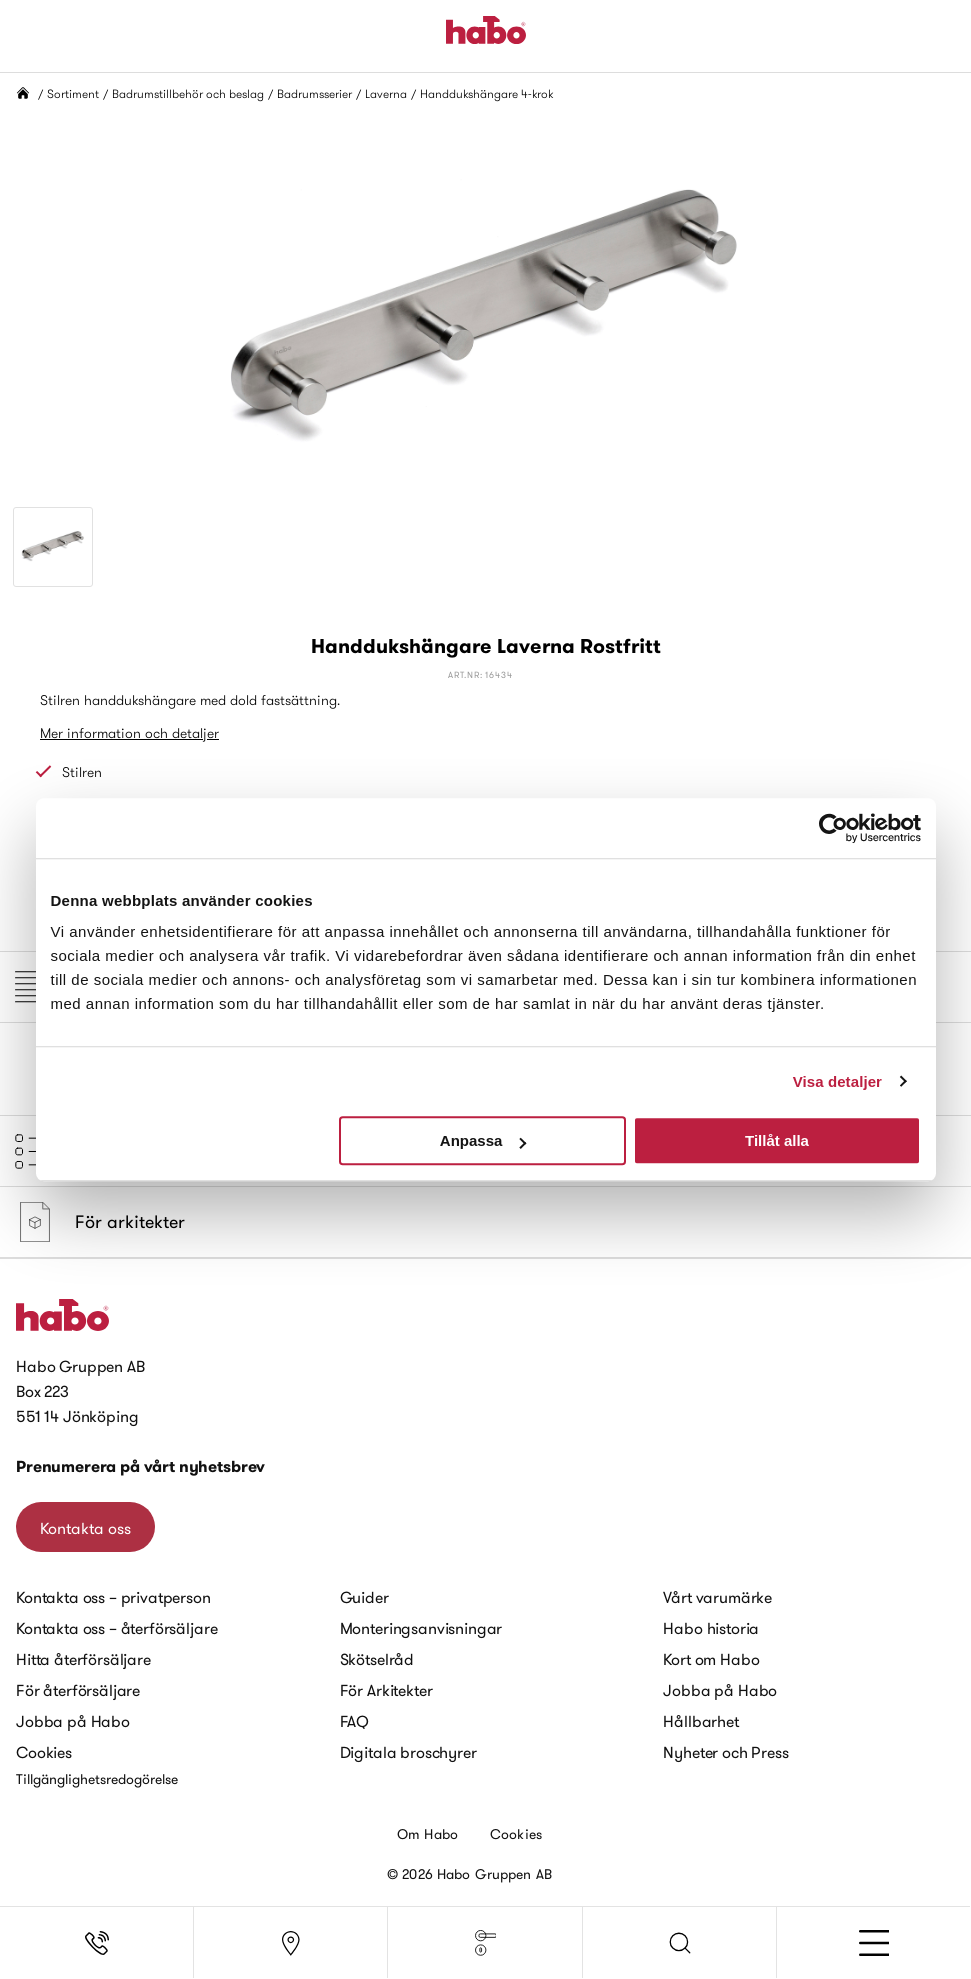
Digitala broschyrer (408, 1752)
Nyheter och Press (725, 1752)
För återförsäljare (78, 1690)
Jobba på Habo (73, 1721)
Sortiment (73, 93)
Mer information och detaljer (129, 733)
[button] (680, 1943)
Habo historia (711, 1628)
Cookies (44, 1752)
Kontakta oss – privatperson (113, 1597)
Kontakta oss (85, 1528)
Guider (364, 1597)
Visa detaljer (837, 1081)
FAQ (355, 1721)
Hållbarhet (700, 1721)
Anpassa (483, 1140)
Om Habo (427, 1834)
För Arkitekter (386, 1690)
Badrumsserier (314, 93)
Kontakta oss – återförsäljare (116, 1628)
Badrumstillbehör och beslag (188, 93)
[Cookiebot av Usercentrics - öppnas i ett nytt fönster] (833, 828)
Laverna (386, 93)
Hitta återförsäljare (83, 1659)
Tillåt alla (777, 1140)
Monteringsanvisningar (421, 1628)
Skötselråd (377, 1659)
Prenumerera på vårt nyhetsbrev (140, 1466)
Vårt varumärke (717, 1597)
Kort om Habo (711, 1659)
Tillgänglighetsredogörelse (97, 1779)
